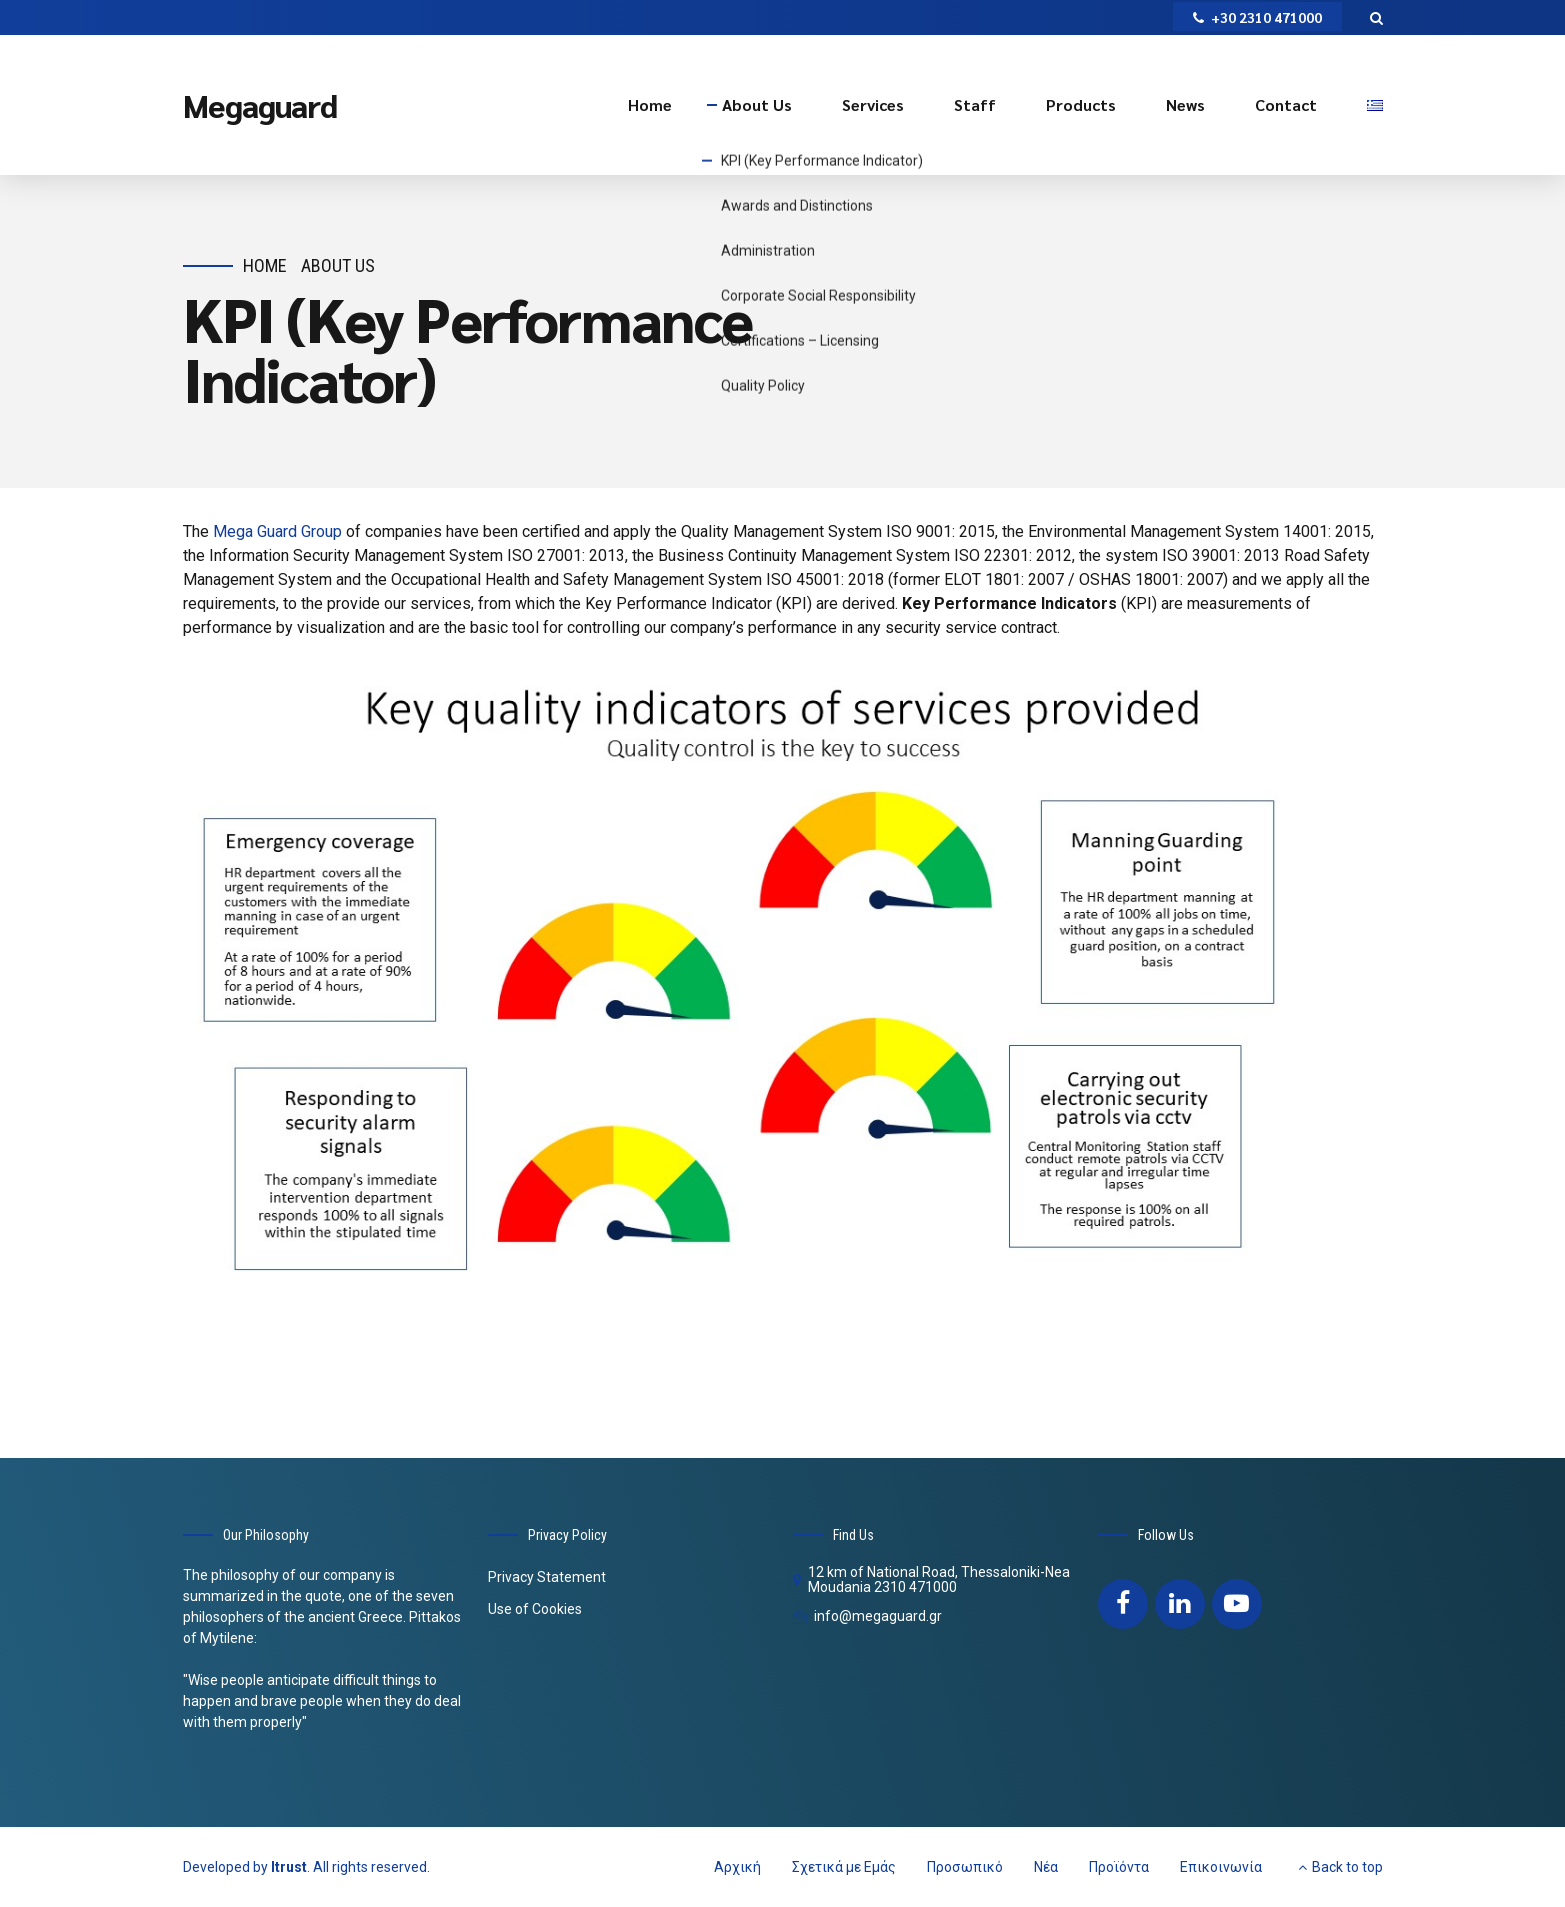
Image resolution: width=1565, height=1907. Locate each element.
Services (873, 104)
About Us (757, 104)
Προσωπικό (965, 1867)
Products (1081, 104)
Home (650, 104)
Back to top (1347, 1867)
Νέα (1046, 1867)
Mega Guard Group (275, 531)
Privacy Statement (547, 1577)
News (1185, 104)
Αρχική (737, 1867)
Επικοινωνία (1221, 1867)
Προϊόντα (1119, 1867)
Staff (975, 104)
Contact (1286, 104)
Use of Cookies (535, 1609)
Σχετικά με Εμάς (844, 1867)
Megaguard (260, 104)
